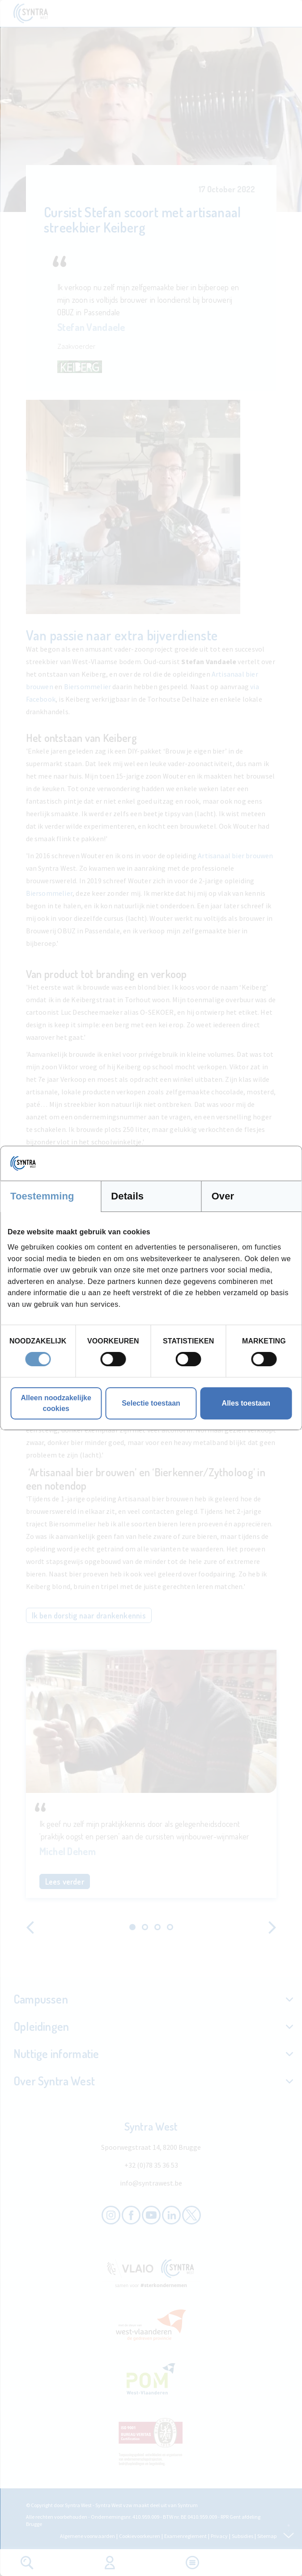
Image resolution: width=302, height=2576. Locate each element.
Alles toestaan (246, 1403)
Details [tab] (127, 1196)
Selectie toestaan (151, 1403)
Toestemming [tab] (42, 1196)
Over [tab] (223, 1196)
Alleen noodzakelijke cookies (56, 1403)
